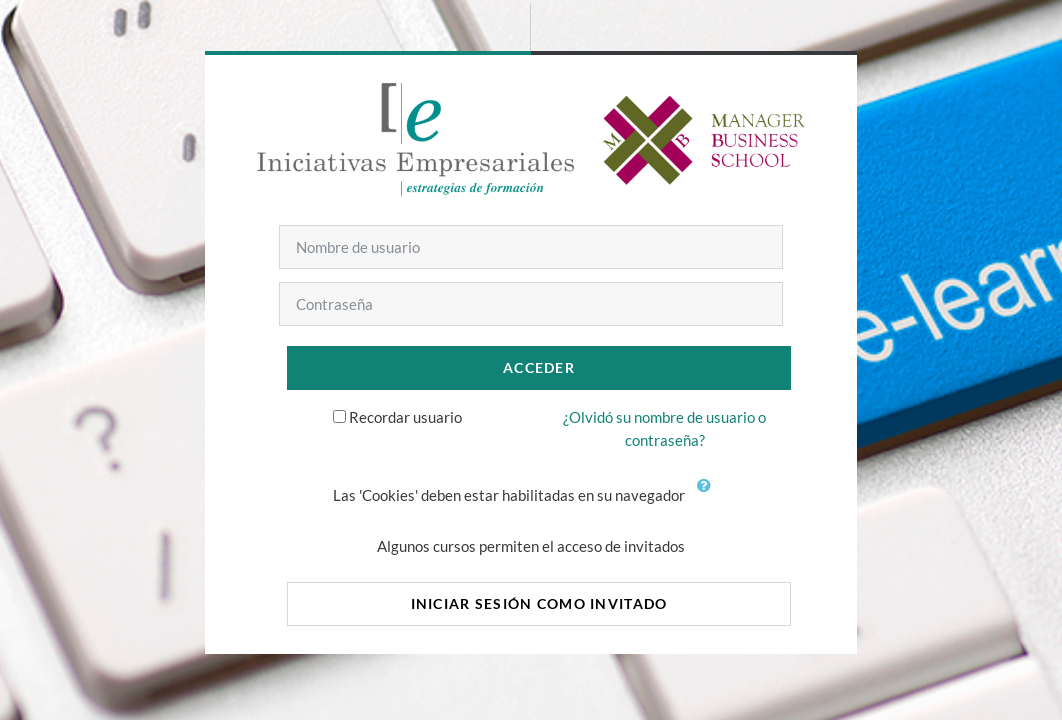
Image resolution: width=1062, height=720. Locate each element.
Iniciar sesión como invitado (539, 603)
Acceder (539, 367)
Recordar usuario (405, 417)
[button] (708, 497)
